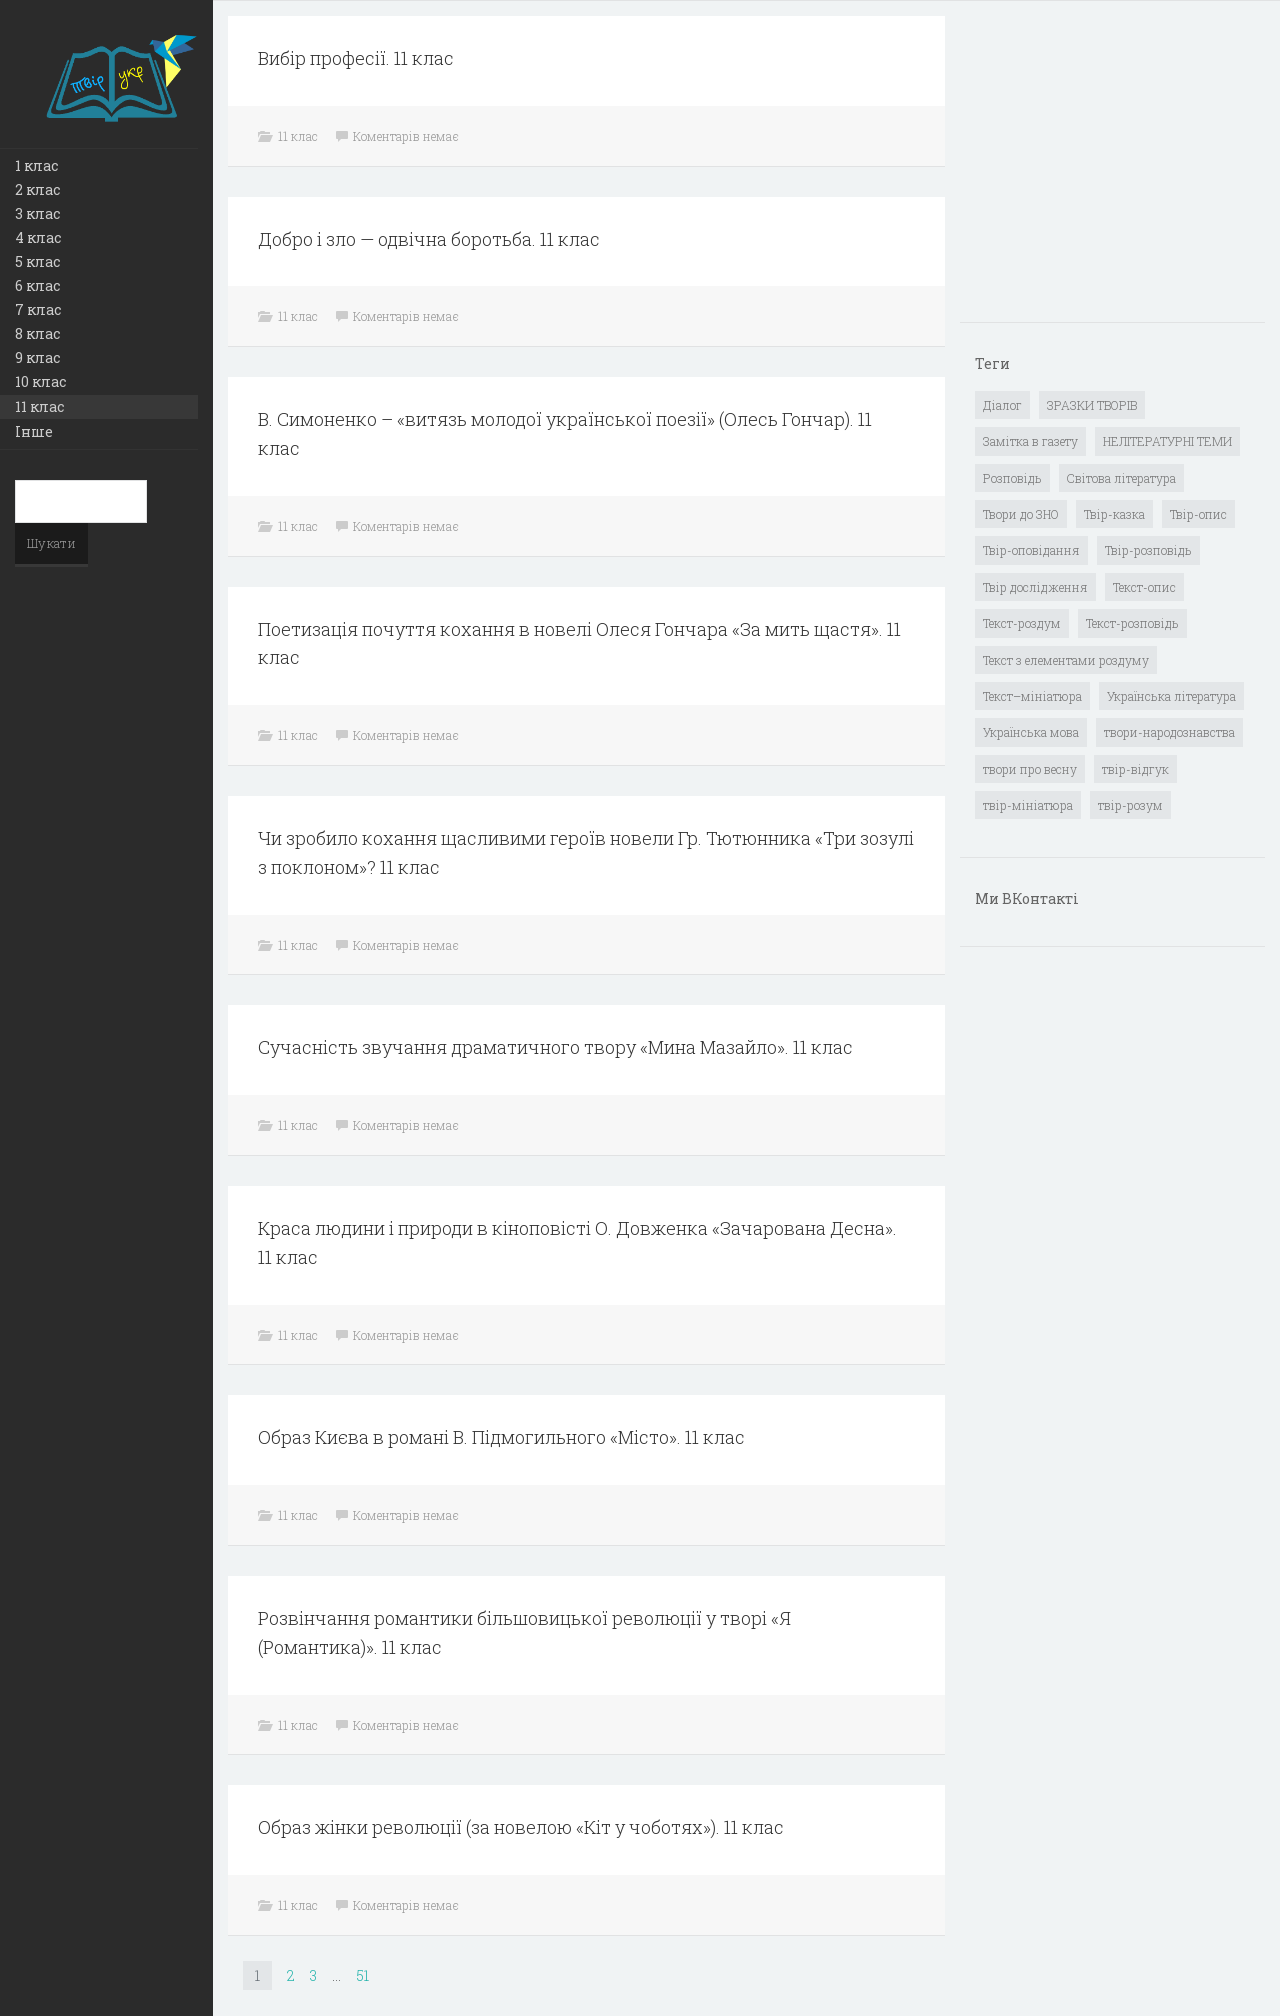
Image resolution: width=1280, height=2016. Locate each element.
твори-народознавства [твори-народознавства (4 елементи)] (1169, 732)
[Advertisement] (1125, 171)
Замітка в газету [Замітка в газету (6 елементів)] (1030, 441)
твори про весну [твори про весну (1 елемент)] (1030, 769)
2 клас (37, 189)
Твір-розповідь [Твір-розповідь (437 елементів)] (1148, 550)
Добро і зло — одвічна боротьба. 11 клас (429, 239)
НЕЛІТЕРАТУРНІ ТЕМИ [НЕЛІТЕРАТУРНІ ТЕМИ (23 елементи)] (1167, 441)
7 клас (38, 309)
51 (362, 1975)
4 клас (38, 237)
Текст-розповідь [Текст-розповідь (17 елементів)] (1132, 623)
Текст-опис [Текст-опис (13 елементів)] (1144, 587)
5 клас (37, 261)
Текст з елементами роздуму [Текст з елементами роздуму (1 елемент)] (1066, 660)
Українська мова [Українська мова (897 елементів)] (1031, 732)
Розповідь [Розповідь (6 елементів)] (1012, 478)
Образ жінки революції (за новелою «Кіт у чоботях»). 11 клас (521, 1827)
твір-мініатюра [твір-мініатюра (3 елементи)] (1028, 805)
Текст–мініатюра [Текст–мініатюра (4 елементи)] (1032, 696)
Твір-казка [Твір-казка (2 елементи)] (1114, 514)
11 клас (39, 406)
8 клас (37, 333)
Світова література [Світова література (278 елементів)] (1121, 478)
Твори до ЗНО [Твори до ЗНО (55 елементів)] (1021, 514)
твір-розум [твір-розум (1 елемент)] (1130, 805)
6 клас (37, 285)
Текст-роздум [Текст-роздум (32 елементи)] (1022, 623)
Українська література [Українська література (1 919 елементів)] (1171, 696)
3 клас (37, 213)
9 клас (37, 357)
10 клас (40, 381)
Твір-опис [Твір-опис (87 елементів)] (1198, 514)
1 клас (36, 165)
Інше (34, 431)
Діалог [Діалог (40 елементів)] (1002, 405)
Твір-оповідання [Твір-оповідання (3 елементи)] (1031, 550)
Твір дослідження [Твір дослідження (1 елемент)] (1035, 587)
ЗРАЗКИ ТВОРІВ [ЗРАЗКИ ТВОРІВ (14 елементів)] (1092, 405)
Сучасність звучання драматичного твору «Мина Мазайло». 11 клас (555, 1047)
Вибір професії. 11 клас (356, 58)
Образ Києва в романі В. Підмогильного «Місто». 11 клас (501, 1437)
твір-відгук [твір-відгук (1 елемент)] (1135, 769)
